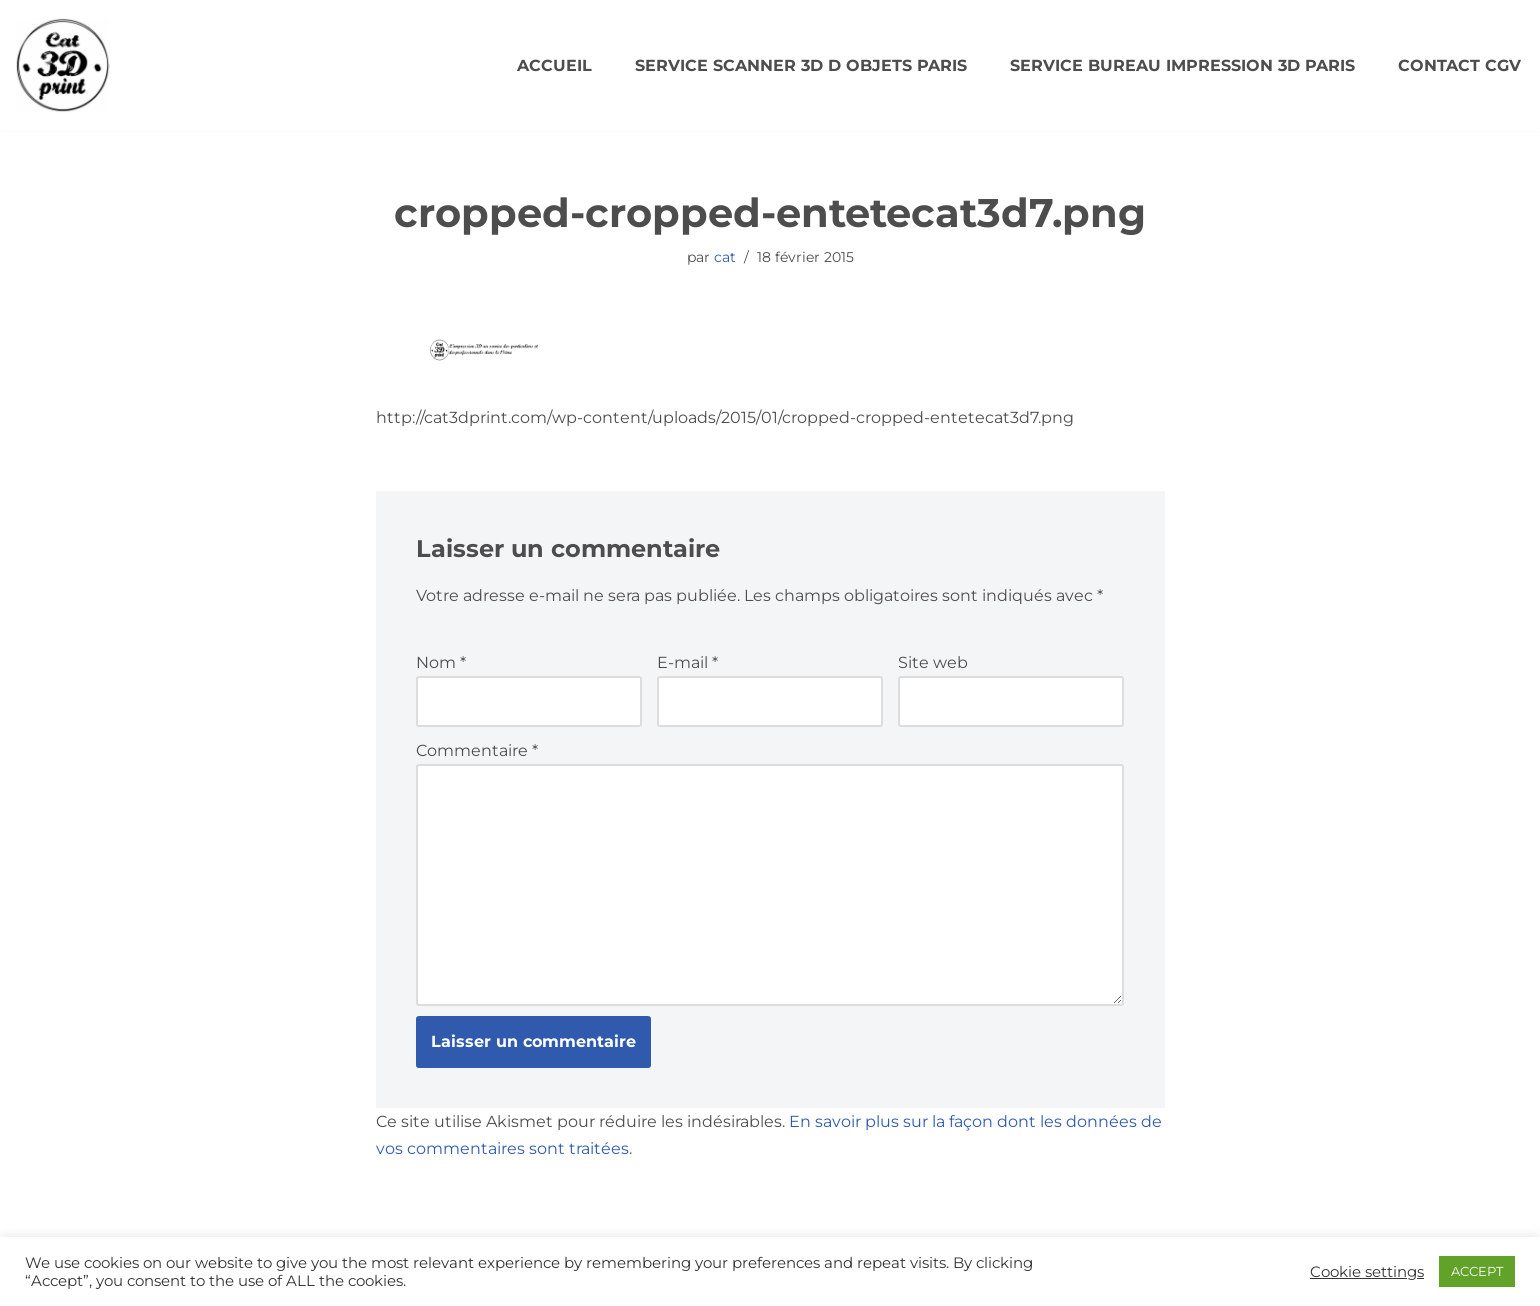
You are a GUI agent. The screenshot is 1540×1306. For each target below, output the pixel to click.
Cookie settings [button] (1367, 1272)
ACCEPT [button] (1477, 1271)
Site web (933, 662)
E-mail (687, 662)
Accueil (554, 65)
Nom (441, 662)
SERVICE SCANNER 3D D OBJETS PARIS (801, 65)
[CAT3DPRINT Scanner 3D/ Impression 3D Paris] (62, 65)
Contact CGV (1459, 65)
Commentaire (477, 750)
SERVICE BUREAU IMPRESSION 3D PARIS (1182, 65)
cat (725, 257)
